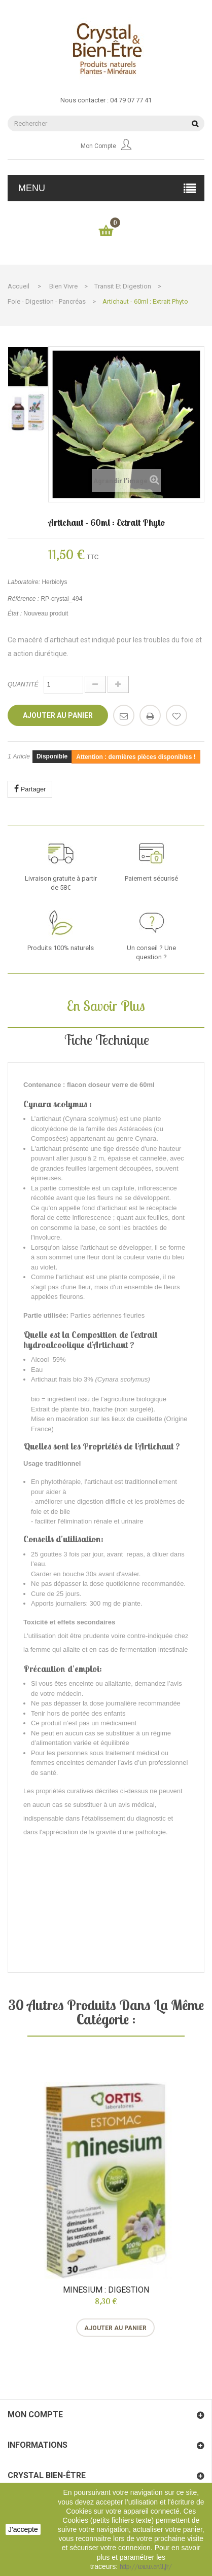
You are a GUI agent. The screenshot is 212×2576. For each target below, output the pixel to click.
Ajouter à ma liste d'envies (176, 715)
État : (15, 613)
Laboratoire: (24, 582)
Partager (30, 788)
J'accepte (23, 2529)
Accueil (18, 286)
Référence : (23, 598)
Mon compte (106, 146)
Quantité (23, 684)
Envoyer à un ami (123, 715)
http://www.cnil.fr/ (146, 2566)
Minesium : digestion (106, 2290)
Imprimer (150, 715)
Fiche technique (106, 1039)
